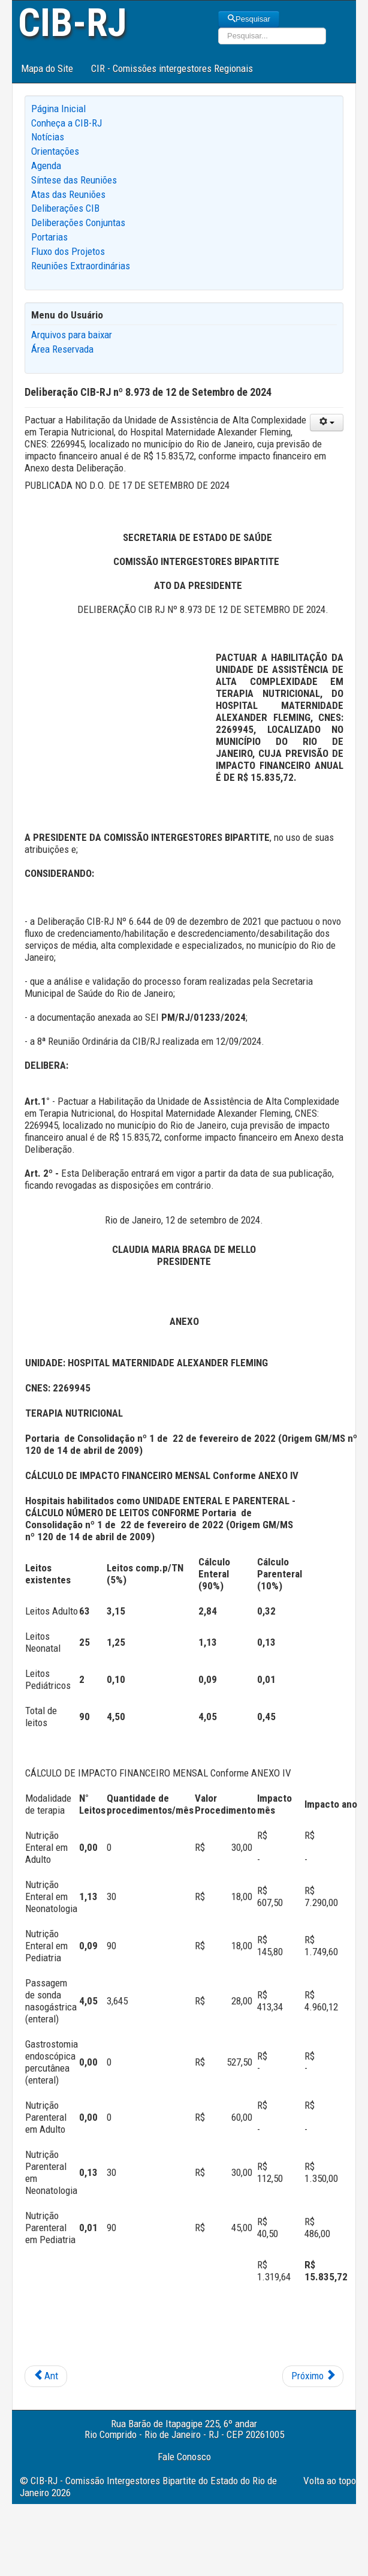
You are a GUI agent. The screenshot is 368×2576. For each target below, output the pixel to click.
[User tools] (326, 422)
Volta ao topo (329, 2481)
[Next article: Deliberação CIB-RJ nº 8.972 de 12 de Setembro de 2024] (312, 2376)
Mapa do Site (47, 68)
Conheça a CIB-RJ (66, 123)
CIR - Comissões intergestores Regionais (172, 68)
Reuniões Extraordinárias (80, 266)
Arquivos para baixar (71, 335)
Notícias (47, 137)
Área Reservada (62, 349)
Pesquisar (248, 18)
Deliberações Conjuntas (78, 223)
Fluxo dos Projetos (68, 251)
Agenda (46, 166)
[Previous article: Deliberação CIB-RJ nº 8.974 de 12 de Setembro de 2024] (46, 2376)
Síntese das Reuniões (74, 180)
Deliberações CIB (65, 208)
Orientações (55, 151)
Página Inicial (58, 109)
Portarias (49, 237)
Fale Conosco (184, 2457)
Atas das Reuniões (68, 194)
